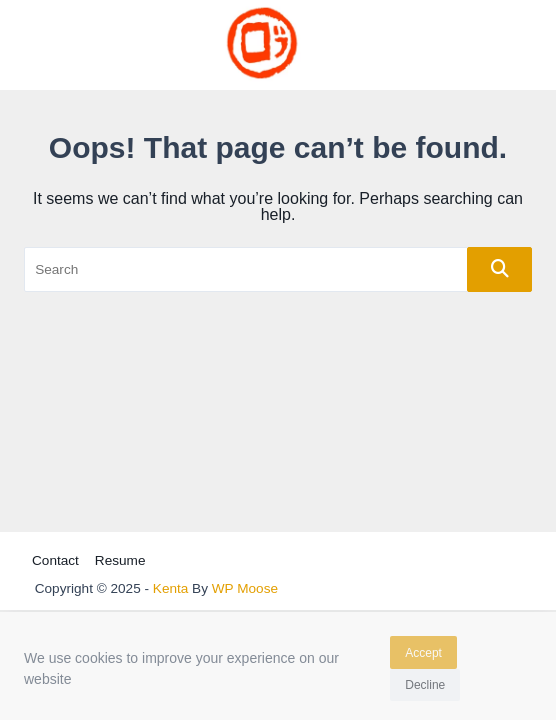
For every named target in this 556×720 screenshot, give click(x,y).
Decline (425, 689)
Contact (55, 560)
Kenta (171, 588)
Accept (423, 656)
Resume (120, 560)
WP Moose (245, 588)
